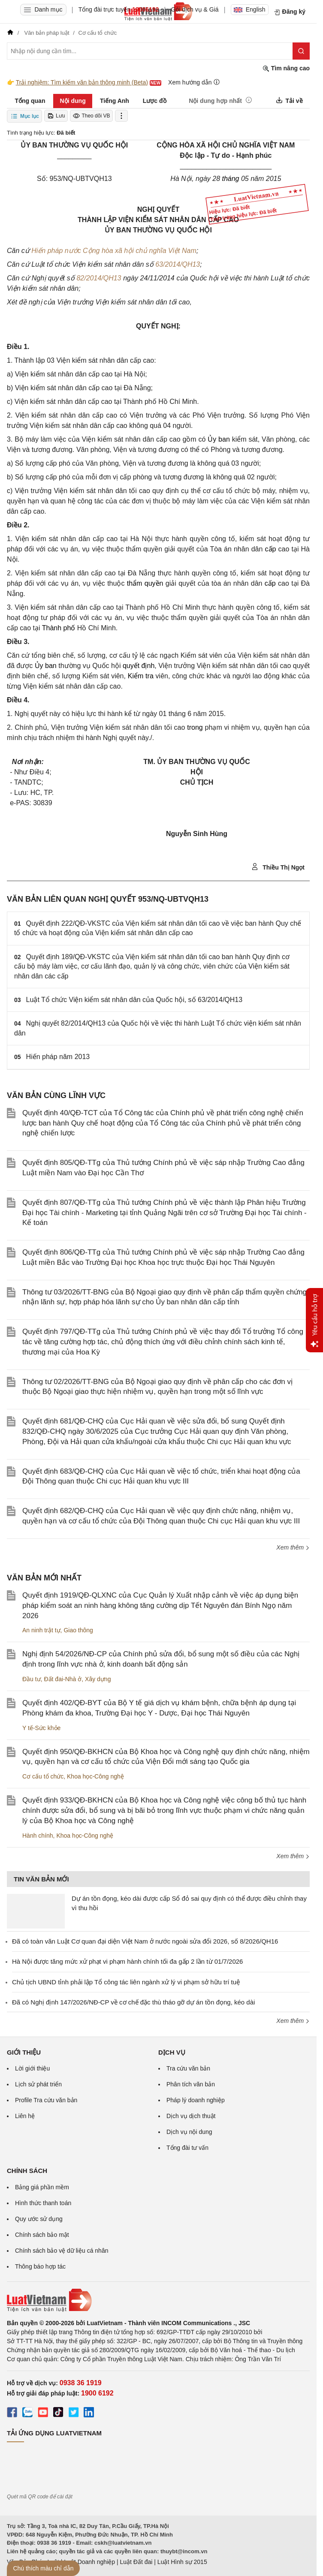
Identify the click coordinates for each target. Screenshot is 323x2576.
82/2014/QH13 (98, 278)
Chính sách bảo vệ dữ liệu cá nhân (61, 2250)
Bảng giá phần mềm (42, 2187)
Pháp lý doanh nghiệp (195, 2100)
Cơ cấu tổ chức (42, 1776)
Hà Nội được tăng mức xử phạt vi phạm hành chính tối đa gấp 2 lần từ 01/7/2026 (127, 1961)
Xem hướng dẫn (194, 82)
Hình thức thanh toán (43, 2203)
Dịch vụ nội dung (189, 2131)
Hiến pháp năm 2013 (58, 1056)
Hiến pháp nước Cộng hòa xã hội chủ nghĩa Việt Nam (113, 250)
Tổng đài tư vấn (187, 2147)
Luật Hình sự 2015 (182, 2561)
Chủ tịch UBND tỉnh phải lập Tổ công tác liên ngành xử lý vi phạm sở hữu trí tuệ (126, 1982)
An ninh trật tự (41, 1630)
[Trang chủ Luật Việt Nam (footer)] (158, 2300)
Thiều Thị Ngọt (278, 867)
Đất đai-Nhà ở (63, 1679)
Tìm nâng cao (286, 68)
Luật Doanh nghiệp (89, 2561)
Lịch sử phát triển (38, 2084)
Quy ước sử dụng (39, 2218)
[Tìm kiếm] (301, 51)
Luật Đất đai (136, 2561)
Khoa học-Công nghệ (95, 1776)
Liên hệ (25, 2116)
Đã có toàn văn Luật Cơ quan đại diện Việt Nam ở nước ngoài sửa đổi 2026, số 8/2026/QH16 (145, 1941)
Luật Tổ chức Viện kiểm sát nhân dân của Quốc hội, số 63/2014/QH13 (134, 999)
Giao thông (78, 1630)
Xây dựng (98, 1679)
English (250, 9)
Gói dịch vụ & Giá (195, 9)
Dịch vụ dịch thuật (191, 2116)
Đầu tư (31, 1679)
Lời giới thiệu (32, 2068)
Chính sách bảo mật (42, 2234)
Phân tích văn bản (190, 2084)
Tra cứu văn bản (188, 2068)
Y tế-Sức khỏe (41, 1727)
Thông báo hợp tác (40, 2266)
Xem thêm (293, 1547)
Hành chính (37, 1835)
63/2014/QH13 (177, 264)
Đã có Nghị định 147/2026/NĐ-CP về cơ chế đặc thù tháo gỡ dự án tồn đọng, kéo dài (133, 2002)
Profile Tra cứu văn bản (46, 2100)
